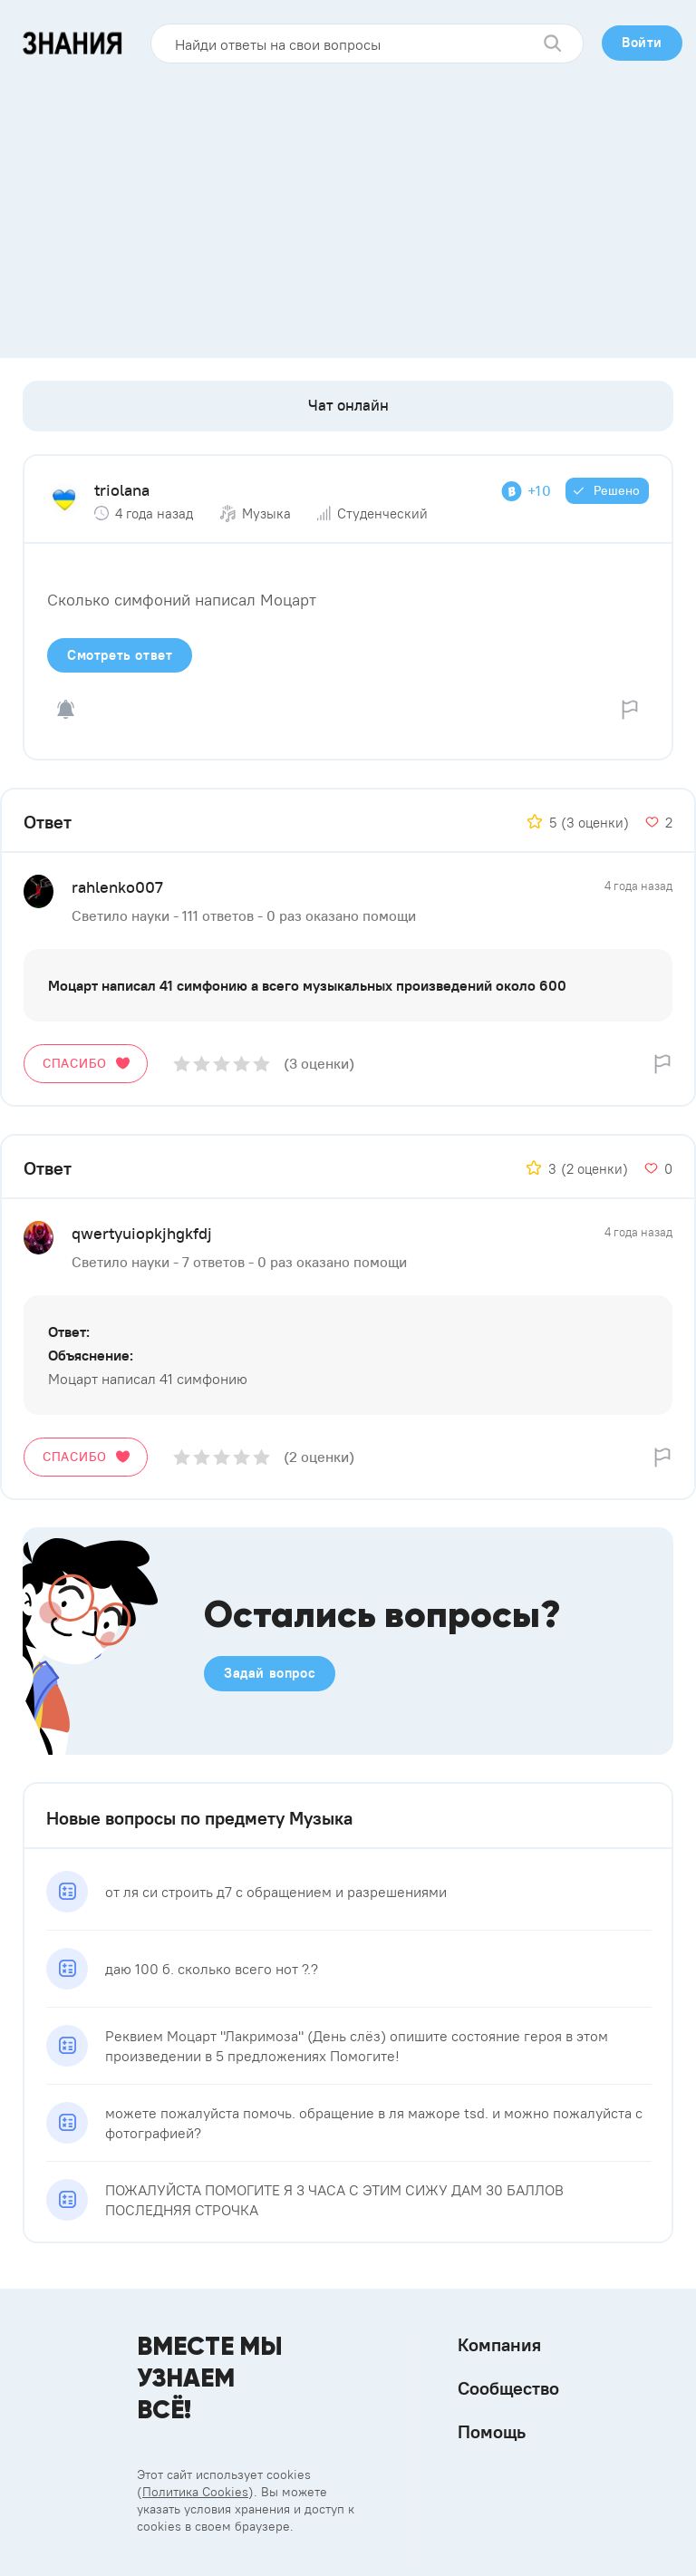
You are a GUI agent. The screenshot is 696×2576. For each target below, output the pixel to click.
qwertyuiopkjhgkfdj (142, 1233)
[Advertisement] (348, 204)
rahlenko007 (117, 886)
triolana (122, 489)
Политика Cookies (195, 2492)
